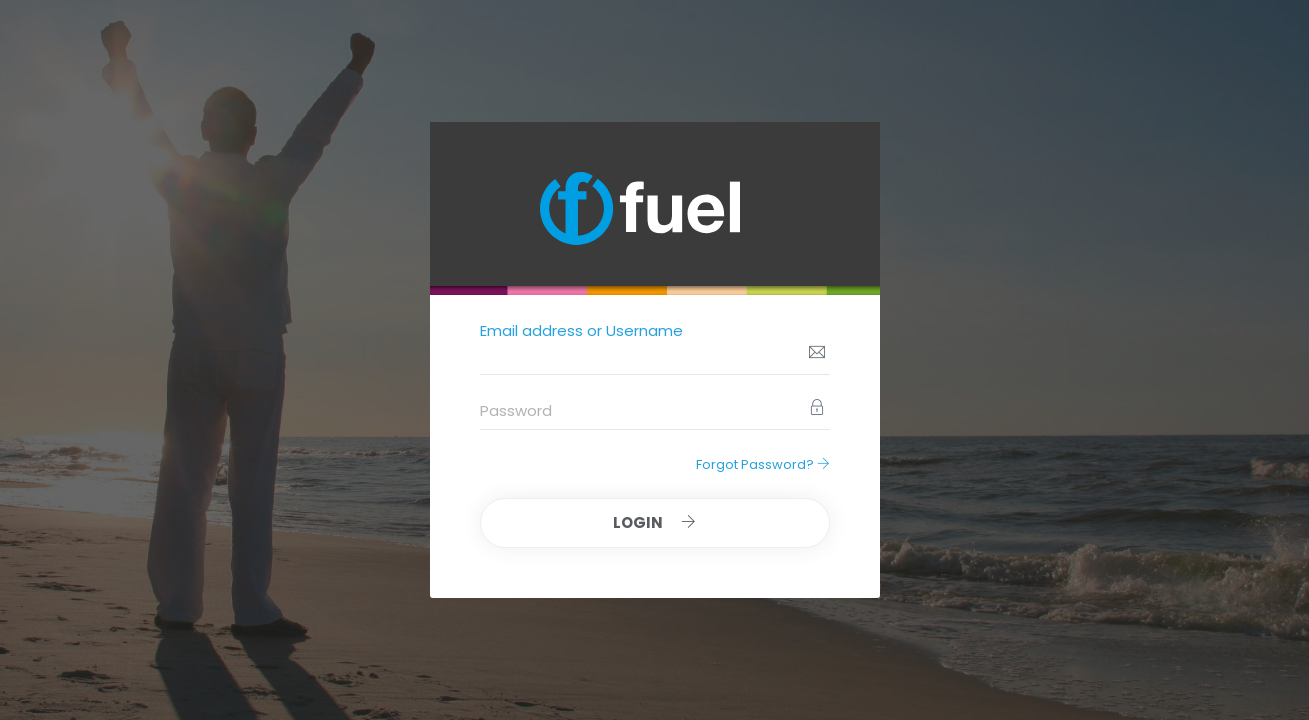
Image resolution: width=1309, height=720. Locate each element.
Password (516, 410)
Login (654, 522)
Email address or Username (581, 330)
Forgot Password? (763, 464)
